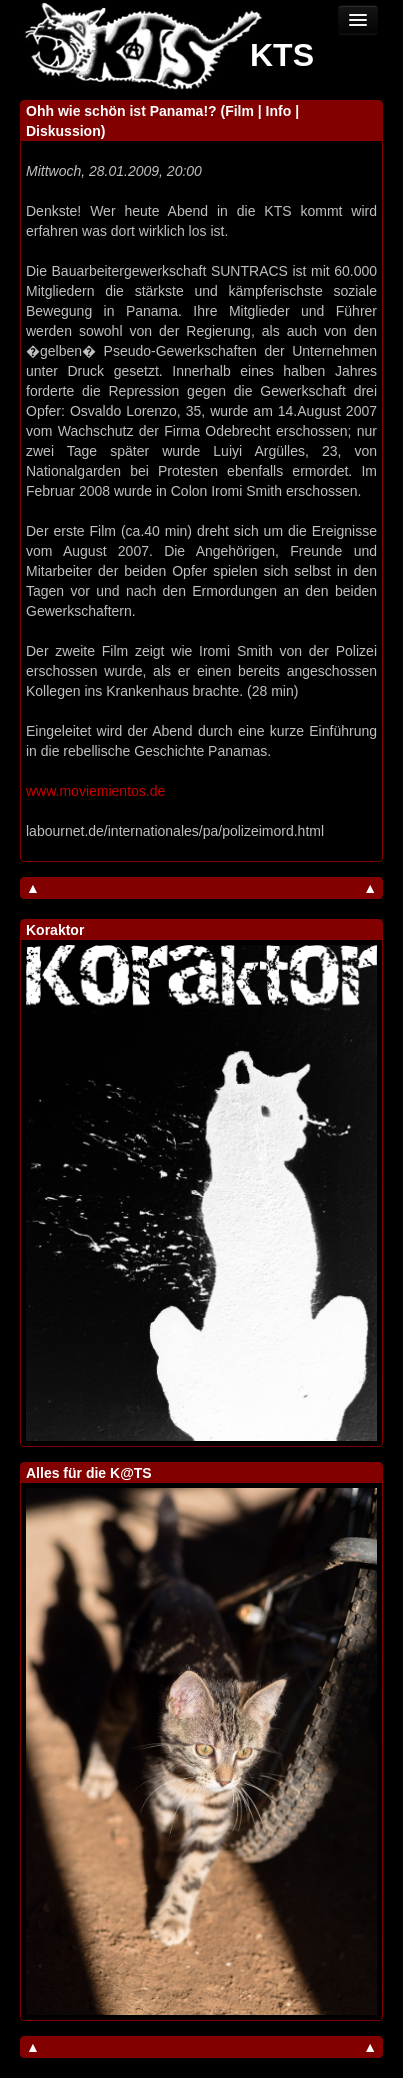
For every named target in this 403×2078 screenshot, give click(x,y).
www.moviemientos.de (95, 791)
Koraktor (55, 930)
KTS (282, 55)
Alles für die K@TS (89, 1473)
